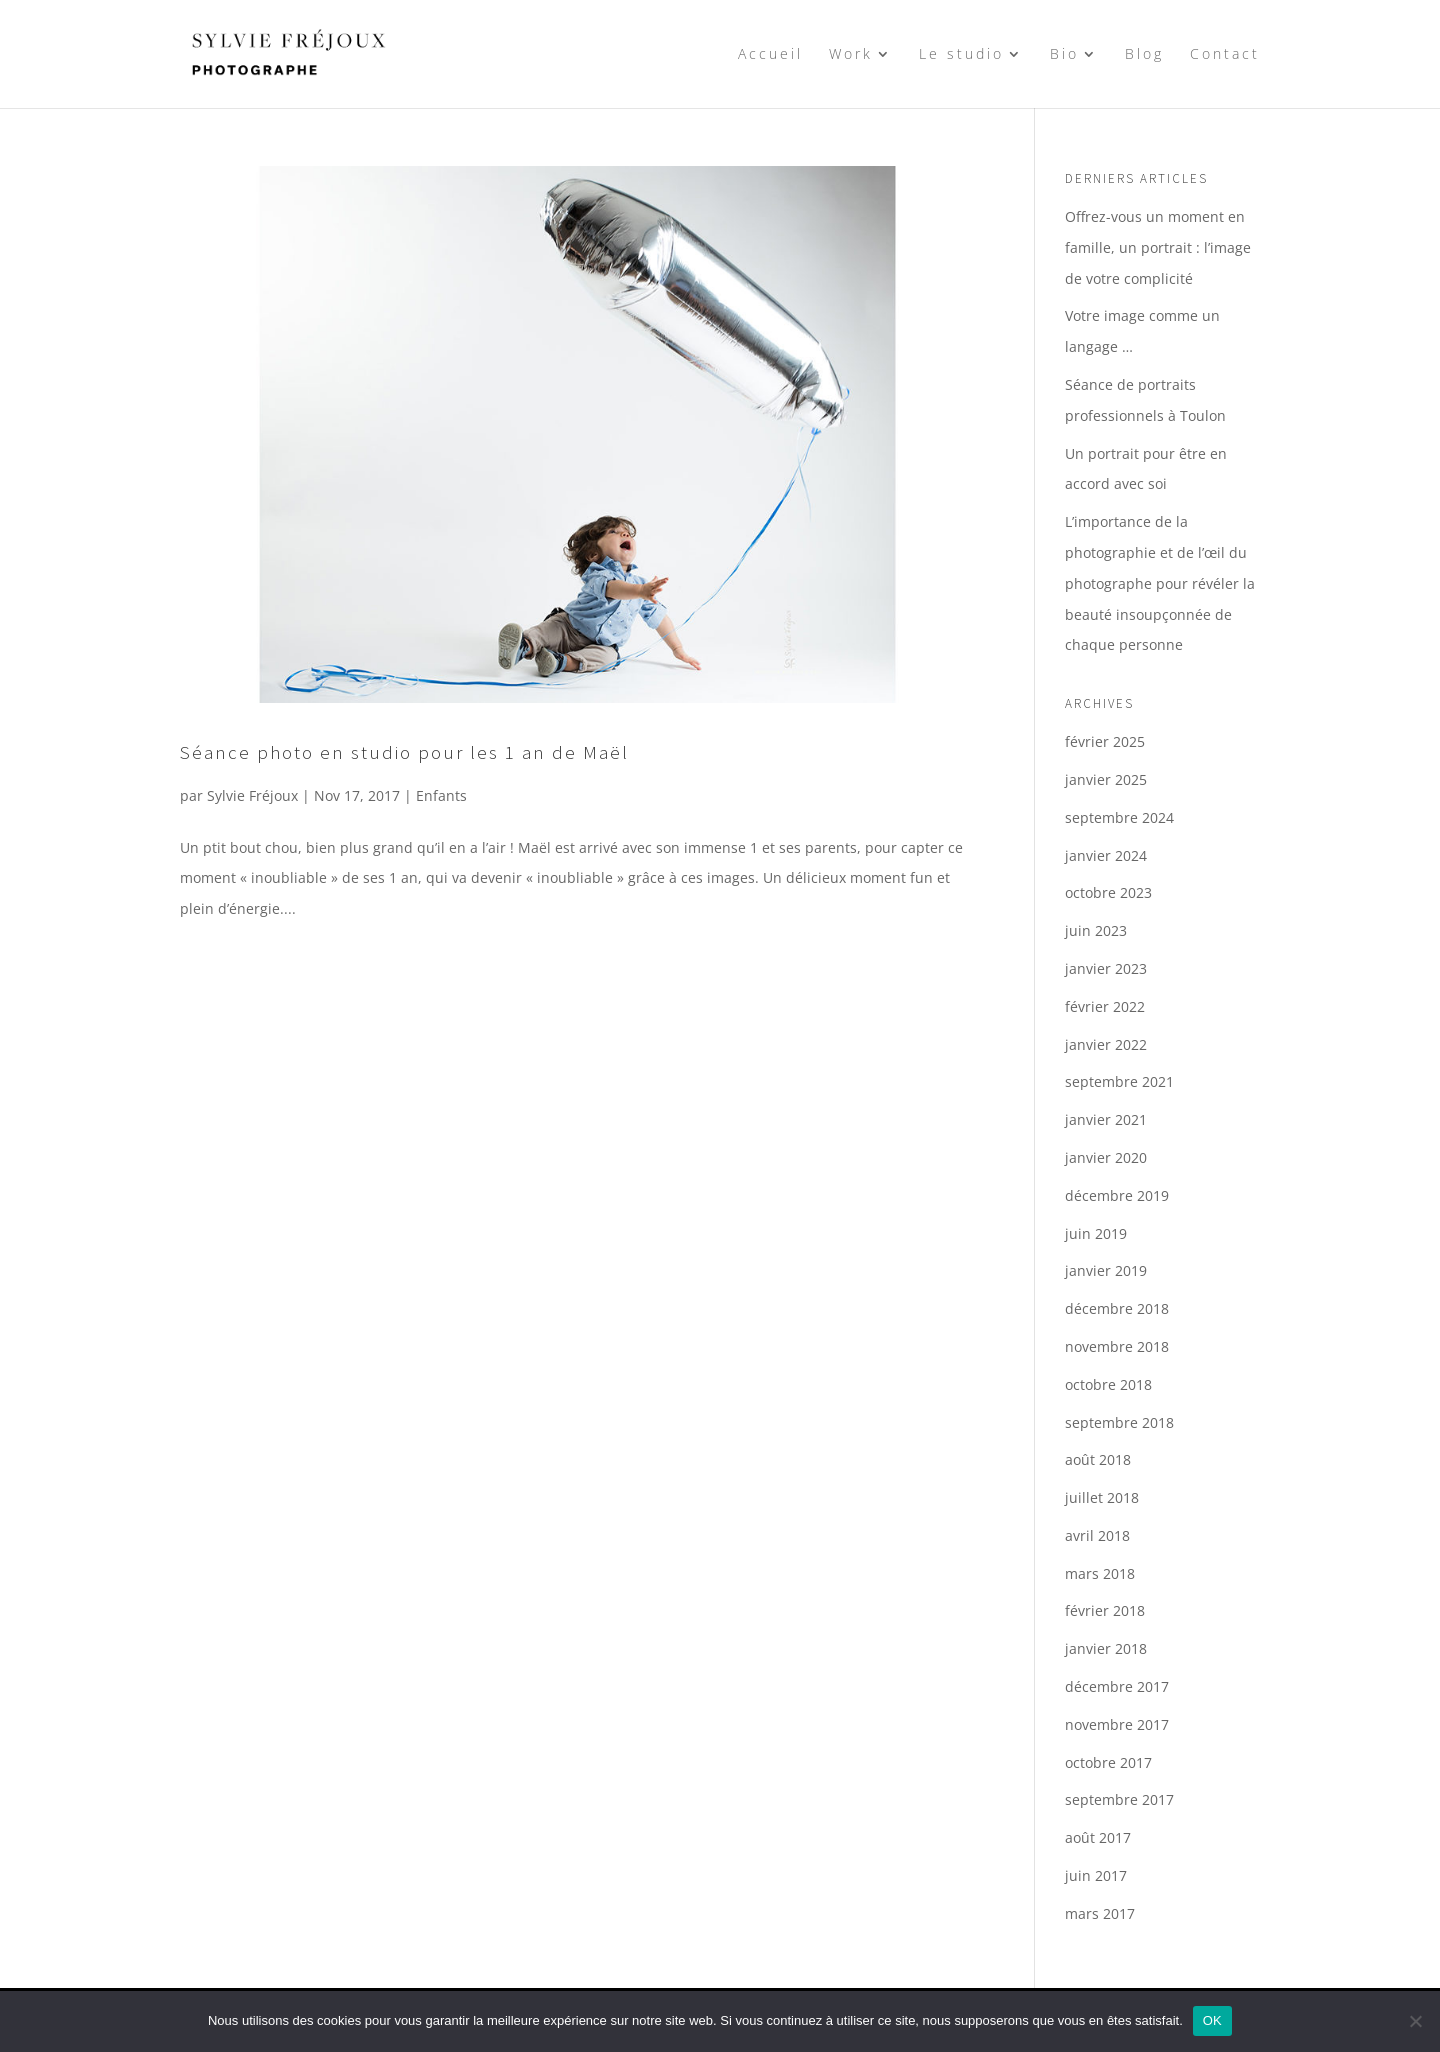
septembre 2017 (1119, 1799)
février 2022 (1105, 1006)
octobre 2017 (1108, 1762)
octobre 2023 (1108, 892)
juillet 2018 (1102, 1497)
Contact (1225, 55)
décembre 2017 (1117, 1686)
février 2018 (1105, 1610)
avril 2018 (1097, 1535)
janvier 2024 (1106, 855)
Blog (1144, 55)
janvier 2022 (1106, 1044)
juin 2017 (1096, 1875)
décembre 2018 (1117, 1308)
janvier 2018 (1106, 1648)
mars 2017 (1100, 1913)
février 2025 (1105, 741)
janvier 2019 (1106, 1270)
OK (1212, 2020)
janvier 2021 (1106, 1119)
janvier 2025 (1106, 779)
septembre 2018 (1119, 1422)
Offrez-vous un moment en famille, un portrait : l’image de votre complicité (1158, 247)
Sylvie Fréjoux (252, 795)
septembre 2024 (1119, 817)
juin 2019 (1096, 1233)
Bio (1064, 55)
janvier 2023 (1106, 968)
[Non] (1415, 2021)
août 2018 (1098, 1459)
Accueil (770, 55)
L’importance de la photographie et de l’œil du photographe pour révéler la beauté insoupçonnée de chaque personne (1160, 583)
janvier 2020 (1106, 1157)
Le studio (961, 55)
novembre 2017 (1117, 1724)
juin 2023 (1096, 930)
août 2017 (1098, 1837)
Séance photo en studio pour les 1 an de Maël (404, 752)
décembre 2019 (1117, 1195)
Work (851, 55)
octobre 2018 (1108, 1384)
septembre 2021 (1119, 1081)
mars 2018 (1100, 1573)
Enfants (441, 795)
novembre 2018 (1117, 1346)
